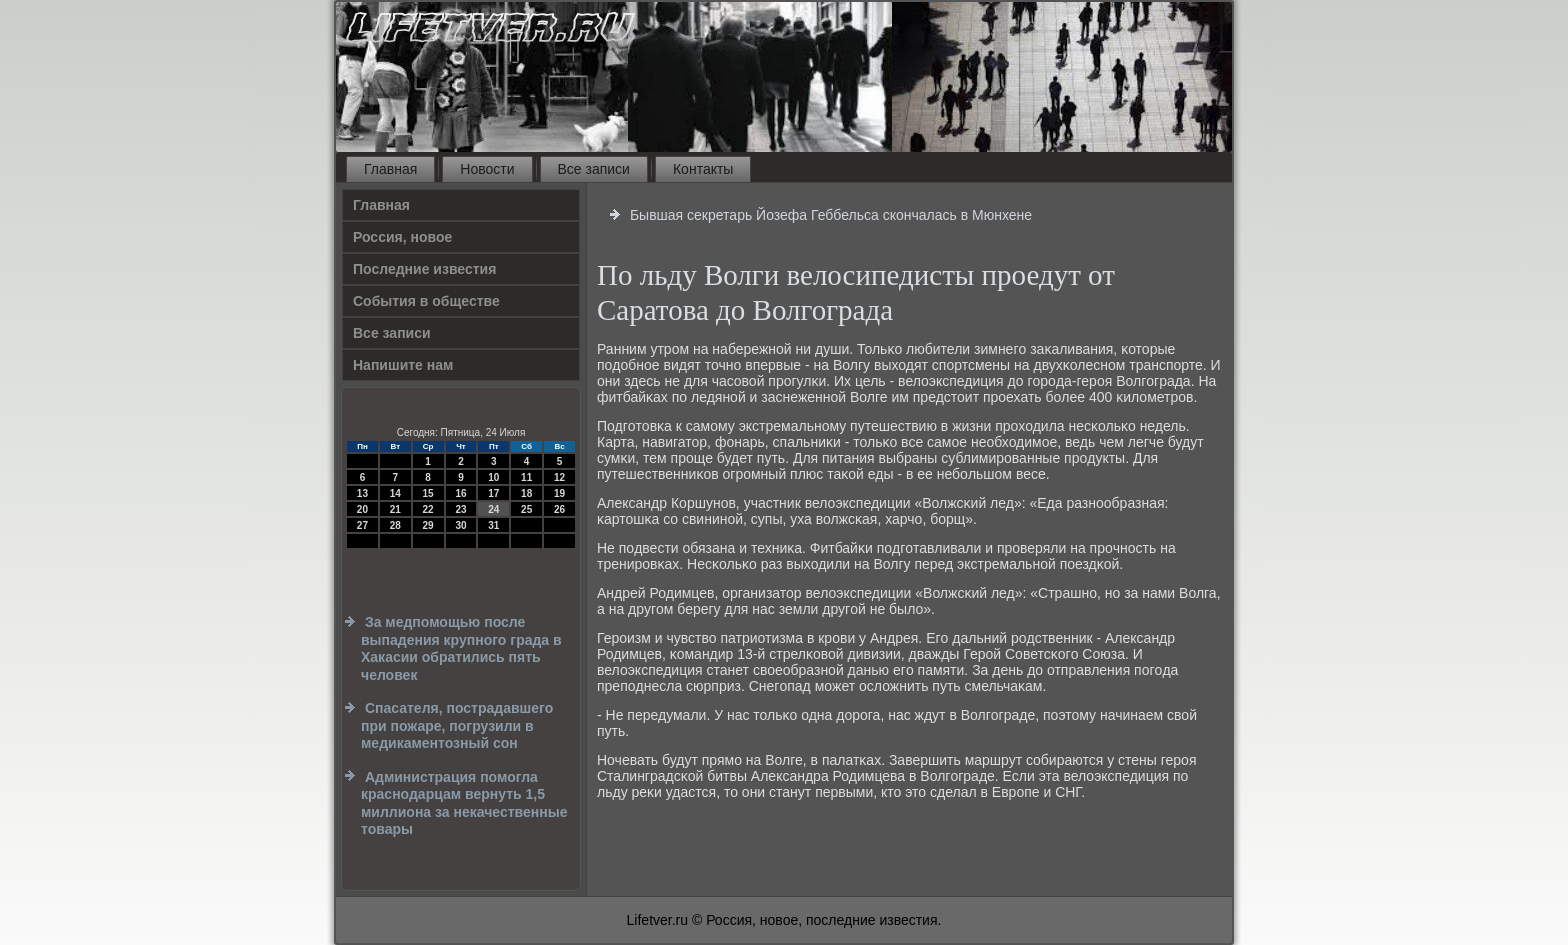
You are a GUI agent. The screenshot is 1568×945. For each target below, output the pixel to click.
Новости (487, 169)
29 (428, 525)
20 (362, 509)
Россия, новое (402, 237)
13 (362, 493)
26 (559, 509)
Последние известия (424, 269)
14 (395, 493)
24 (493, 509)
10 (493, 477)
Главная (390, 169)
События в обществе (426, 301)
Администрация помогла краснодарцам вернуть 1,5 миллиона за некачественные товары (464, 803)
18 (526, 493)
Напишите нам (403, 365)
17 (493, 493)
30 (460, 525)
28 (395, 525)
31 (493, 525)
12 (559, 477)
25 (526, 509)
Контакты (703, 169)
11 (526, 477)
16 (460, 493)
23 (460, 509)
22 (428, 509)
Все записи (594, 169)
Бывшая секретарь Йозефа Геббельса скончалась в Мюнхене (831, 215)
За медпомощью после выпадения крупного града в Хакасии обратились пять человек (461, 648)
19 (559, 493)
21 (395, 509)
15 (428, 493)
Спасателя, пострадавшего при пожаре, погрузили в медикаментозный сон (457, 725)
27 (362, 525)
